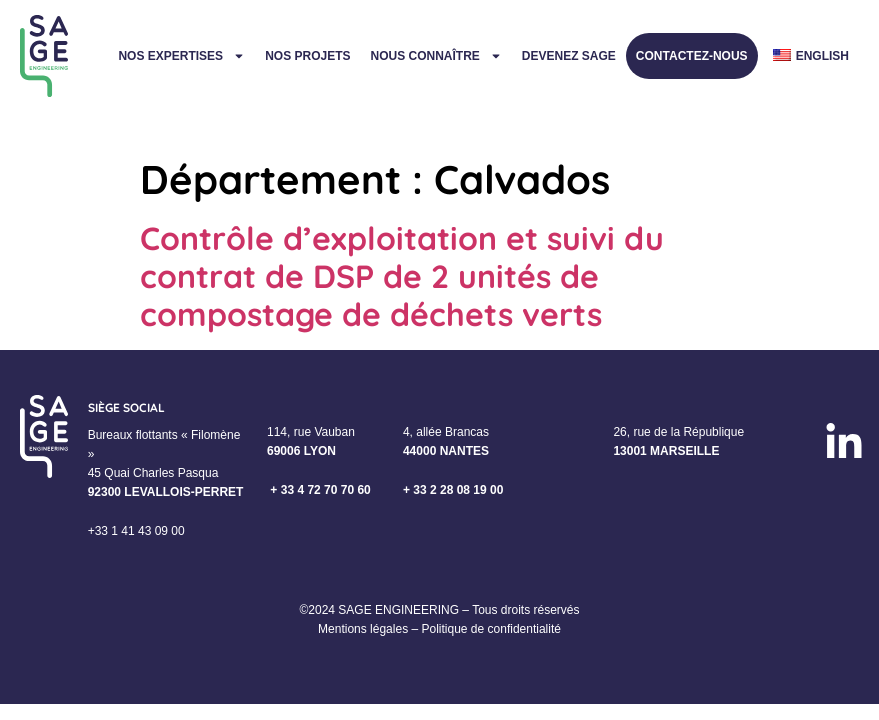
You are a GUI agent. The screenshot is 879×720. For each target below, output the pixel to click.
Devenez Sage (569, 56)
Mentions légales (363, 629)
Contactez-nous (692, 56)
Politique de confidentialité (490, 629)
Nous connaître (435, 56)
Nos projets (307, 56)
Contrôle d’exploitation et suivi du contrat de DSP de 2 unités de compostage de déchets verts (402, 276)
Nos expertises (181, 56)
